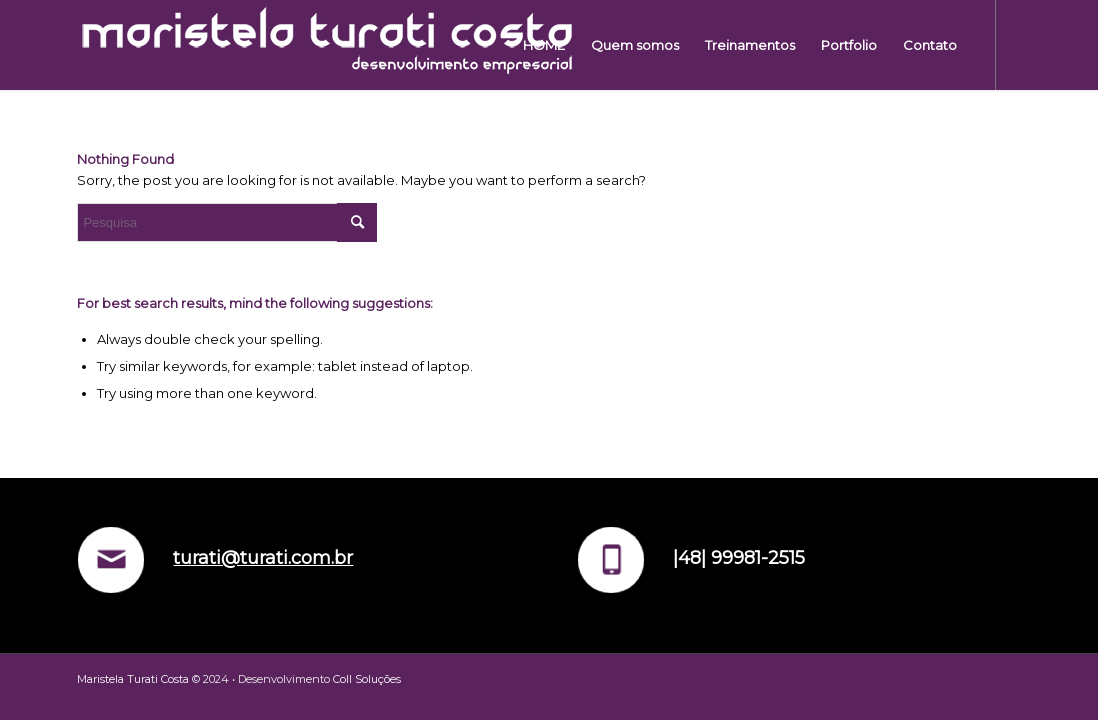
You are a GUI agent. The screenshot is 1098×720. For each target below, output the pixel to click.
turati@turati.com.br (263, 558)
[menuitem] (544, 45)
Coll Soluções (367, 679)
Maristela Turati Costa (133, 679)
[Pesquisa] (227, 222)
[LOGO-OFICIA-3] (327, 45)
